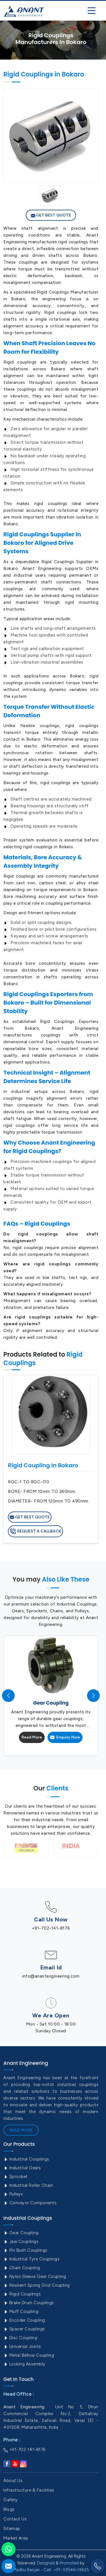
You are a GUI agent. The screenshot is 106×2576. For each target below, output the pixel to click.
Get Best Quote (51, 215)
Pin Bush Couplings (25, 2250)
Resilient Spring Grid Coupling (36, 2285)
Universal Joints (22, 2346)
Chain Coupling (21, 2267)
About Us (12, 2480)
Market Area (15, 2538)
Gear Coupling (20, 2232)
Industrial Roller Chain (28, 2185)
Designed (46, 2563)
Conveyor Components (30, 2202)
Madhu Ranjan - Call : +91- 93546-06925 (51, 2569)
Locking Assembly (24, 2364)
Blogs (9, 2509)
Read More (31, 1737)
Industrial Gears (22, 2167)
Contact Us (15, 2519)
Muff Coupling (20, 2311)
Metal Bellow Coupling (28, 2355)
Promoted (69, 2563)
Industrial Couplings (26, 2159)
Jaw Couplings (20, 2241)
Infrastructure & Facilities (28, 2490)
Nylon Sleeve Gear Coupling (34, 2276)
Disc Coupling (20, 2337)
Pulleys (13, 2194)
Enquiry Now (65, 1737)
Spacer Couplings (24, 2329)
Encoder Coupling (24, 2320)
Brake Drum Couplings (28, 2302)
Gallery (10, 2499)
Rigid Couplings (22, 2294)
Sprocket (15, 2176)
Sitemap (11, 2528)
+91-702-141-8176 (51, 1928)
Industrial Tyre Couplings (31, 2259)
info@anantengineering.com (51, 1976)
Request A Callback (35, 1531)
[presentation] (8, 1695)
